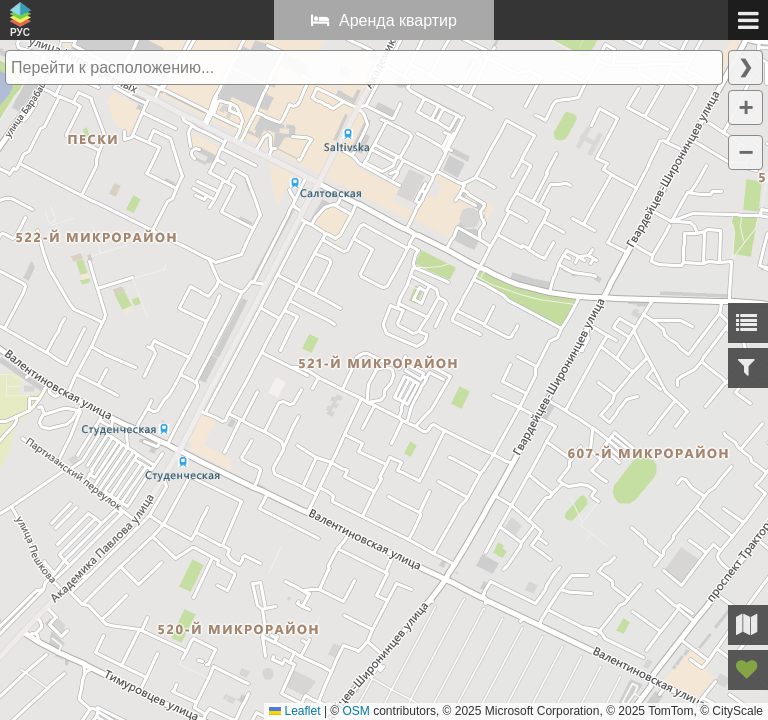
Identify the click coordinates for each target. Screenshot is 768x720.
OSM (356, 711)
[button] (745, 107)
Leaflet (294, 711)
